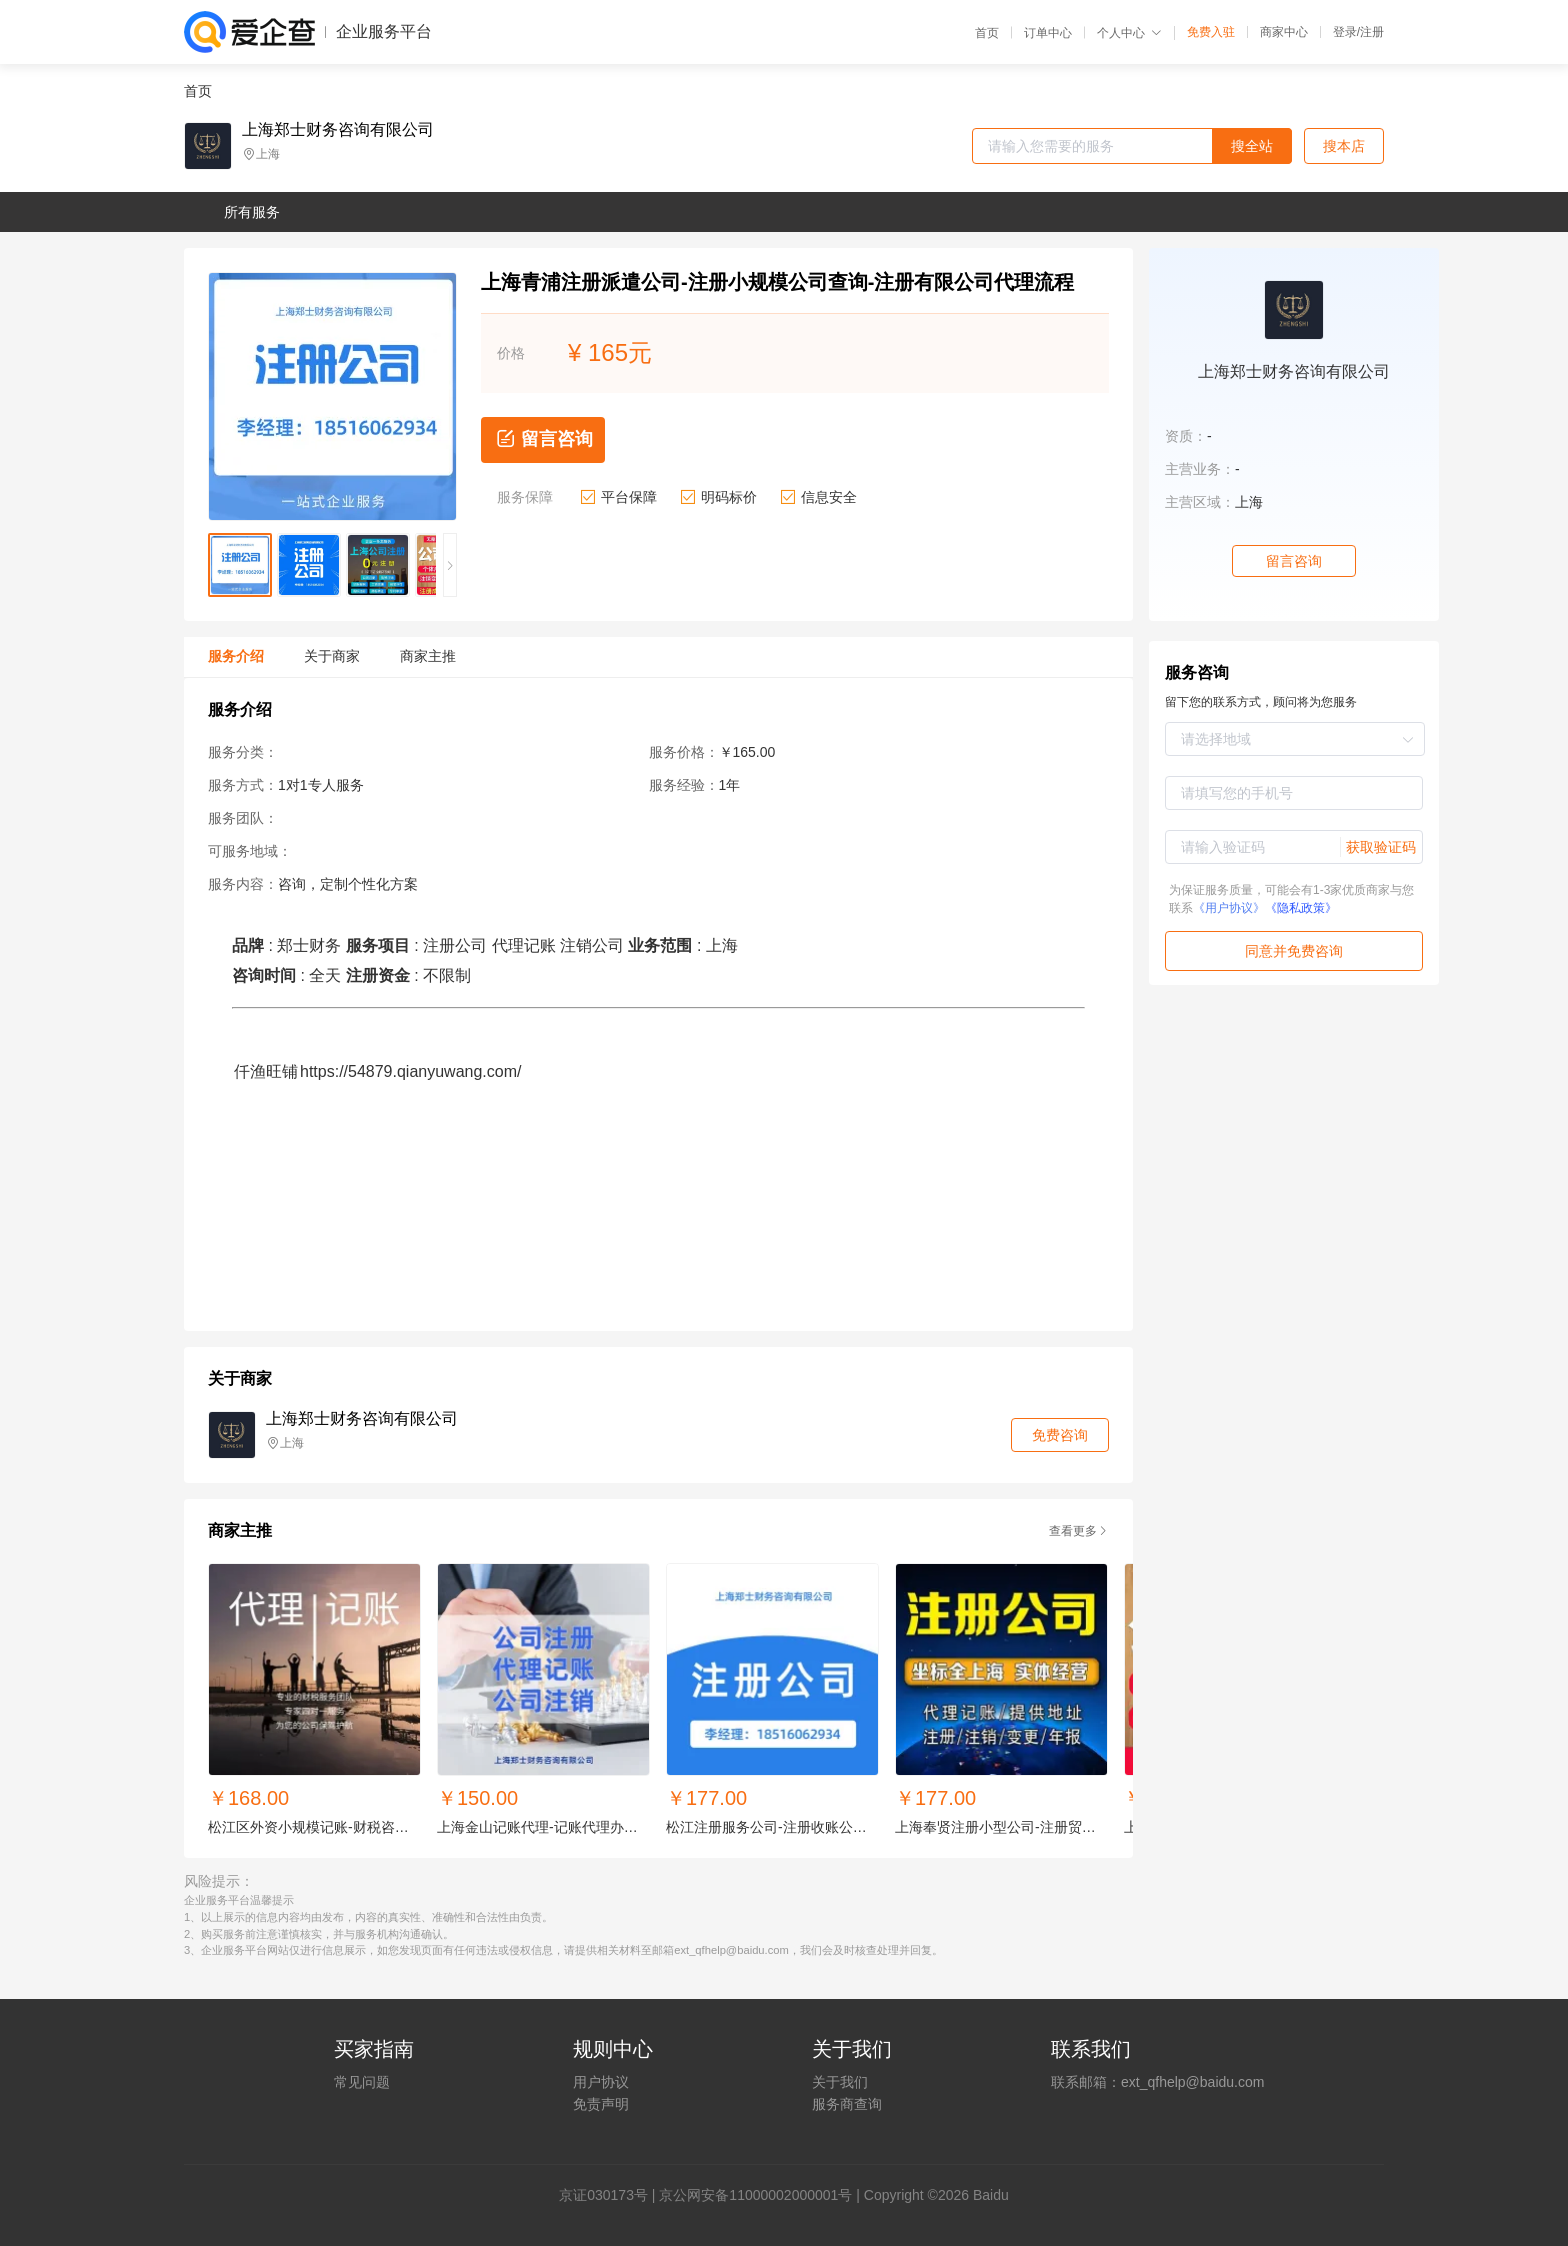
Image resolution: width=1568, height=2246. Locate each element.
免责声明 (601, 2104)
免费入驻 (1211, 32)
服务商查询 (847, 2104)
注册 (1372, 32)
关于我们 (840, 2082)
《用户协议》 (1229, 908)
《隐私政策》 (1301, 908)
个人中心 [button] (1129, 33)
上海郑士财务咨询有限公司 (338, 130)
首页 (987, 33)
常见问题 (362, 2082)
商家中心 (1284, 32)
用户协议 (601, 2082)
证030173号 (610, 2195)
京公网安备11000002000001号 (755, 2195)
